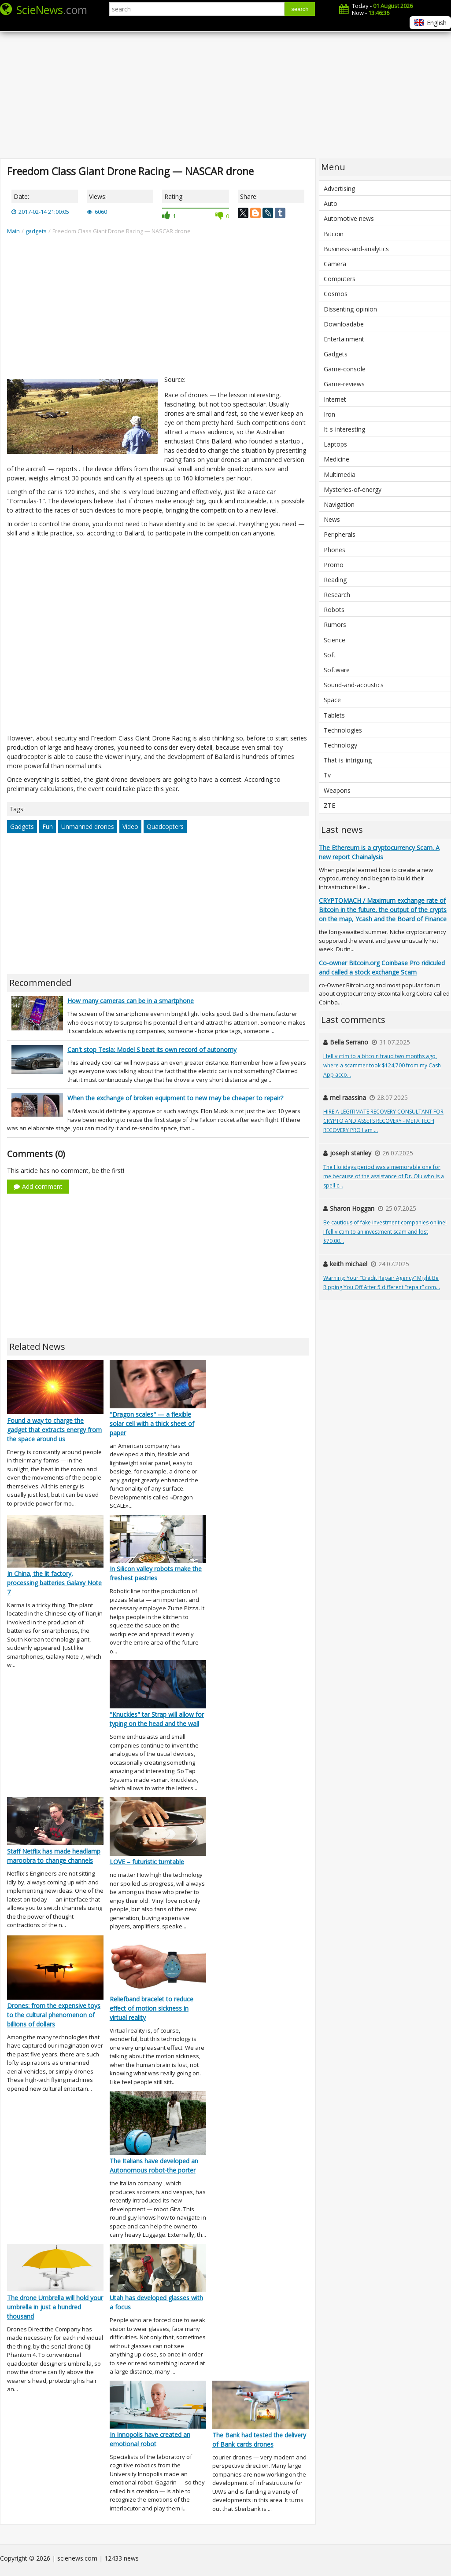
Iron (329, 414)
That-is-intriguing (348, 760)
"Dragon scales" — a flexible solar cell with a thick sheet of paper (152, 1423)
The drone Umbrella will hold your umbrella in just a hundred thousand (55, 2307)
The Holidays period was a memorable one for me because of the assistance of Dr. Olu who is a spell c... (383, 1176)
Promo (334, 565)
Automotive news (349, 218)
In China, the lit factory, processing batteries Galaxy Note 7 (54, 1582)
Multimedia (339, 474)
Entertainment (344, 339)
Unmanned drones (87, 826)
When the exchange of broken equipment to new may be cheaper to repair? (175, 1098)
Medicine (336, 459)
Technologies (343, 730)
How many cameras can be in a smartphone (130, 1001)
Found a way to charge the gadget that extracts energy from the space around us (54, 1429)
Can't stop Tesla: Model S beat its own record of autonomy (152, 1049)
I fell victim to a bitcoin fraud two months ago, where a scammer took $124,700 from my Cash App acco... (382, 1065)
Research (337, 594)
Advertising (339, 188)
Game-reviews (344, 384)
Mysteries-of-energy (352, 489)
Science (334, 640)
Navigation (339, 504)
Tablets (334, 715)
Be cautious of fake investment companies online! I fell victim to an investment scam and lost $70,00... (385, 1232)
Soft (330, 655)
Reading (335, 579)
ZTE (329, 805)
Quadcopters (165, 826)
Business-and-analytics (356, 249)
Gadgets (22, 826)
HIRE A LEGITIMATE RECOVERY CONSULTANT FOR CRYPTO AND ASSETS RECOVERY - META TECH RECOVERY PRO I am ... (383, 1121)
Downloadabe (344, 324)
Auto (330, 203)
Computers (339, 279)
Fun (47, 826)
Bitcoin (334, 234)
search (299, 9)
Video (130, 826)
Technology (340, 745)
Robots (334, 609)
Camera (335, 264)
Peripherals (339, 534)
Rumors (335, 624)
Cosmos (335, 293)
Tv (327, 775)
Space (332, 700)
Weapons (337, 790)
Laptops (335, 444)
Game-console (345, 369)
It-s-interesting (344, 429)
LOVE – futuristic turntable (147, 1862)
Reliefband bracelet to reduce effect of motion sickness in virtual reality (151, 2008)
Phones (334, 550)
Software (337, 670)
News (332, 519)
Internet (335, 399)
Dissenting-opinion (350, 309)
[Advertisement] (225, 88)
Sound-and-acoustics (354, 685)
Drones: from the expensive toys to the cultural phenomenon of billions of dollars (53, 2014)
